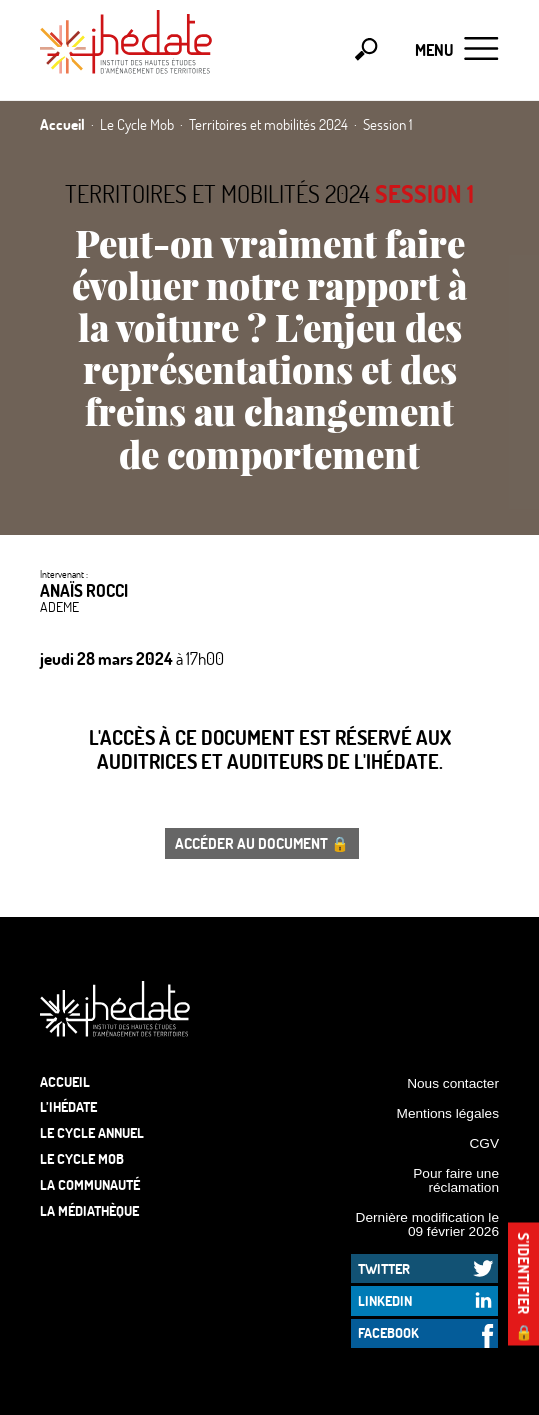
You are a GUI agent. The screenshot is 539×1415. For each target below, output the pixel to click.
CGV (484, 1143)
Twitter (384, 1268)
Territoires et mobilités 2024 (217, 193)
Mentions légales (448, 1113)
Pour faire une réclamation (456, 1180)
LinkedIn (385, 1300)
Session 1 (424, 193)
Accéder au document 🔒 (262, 843)
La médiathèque (89, 1210)
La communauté (90, 1184)
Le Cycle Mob (82, 1158)
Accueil (65, 1081)
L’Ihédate (68, 1106)
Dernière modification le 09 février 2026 (427, 1224)
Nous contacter (453, 1083)
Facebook (388, 1332)
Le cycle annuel (92, 1132)
